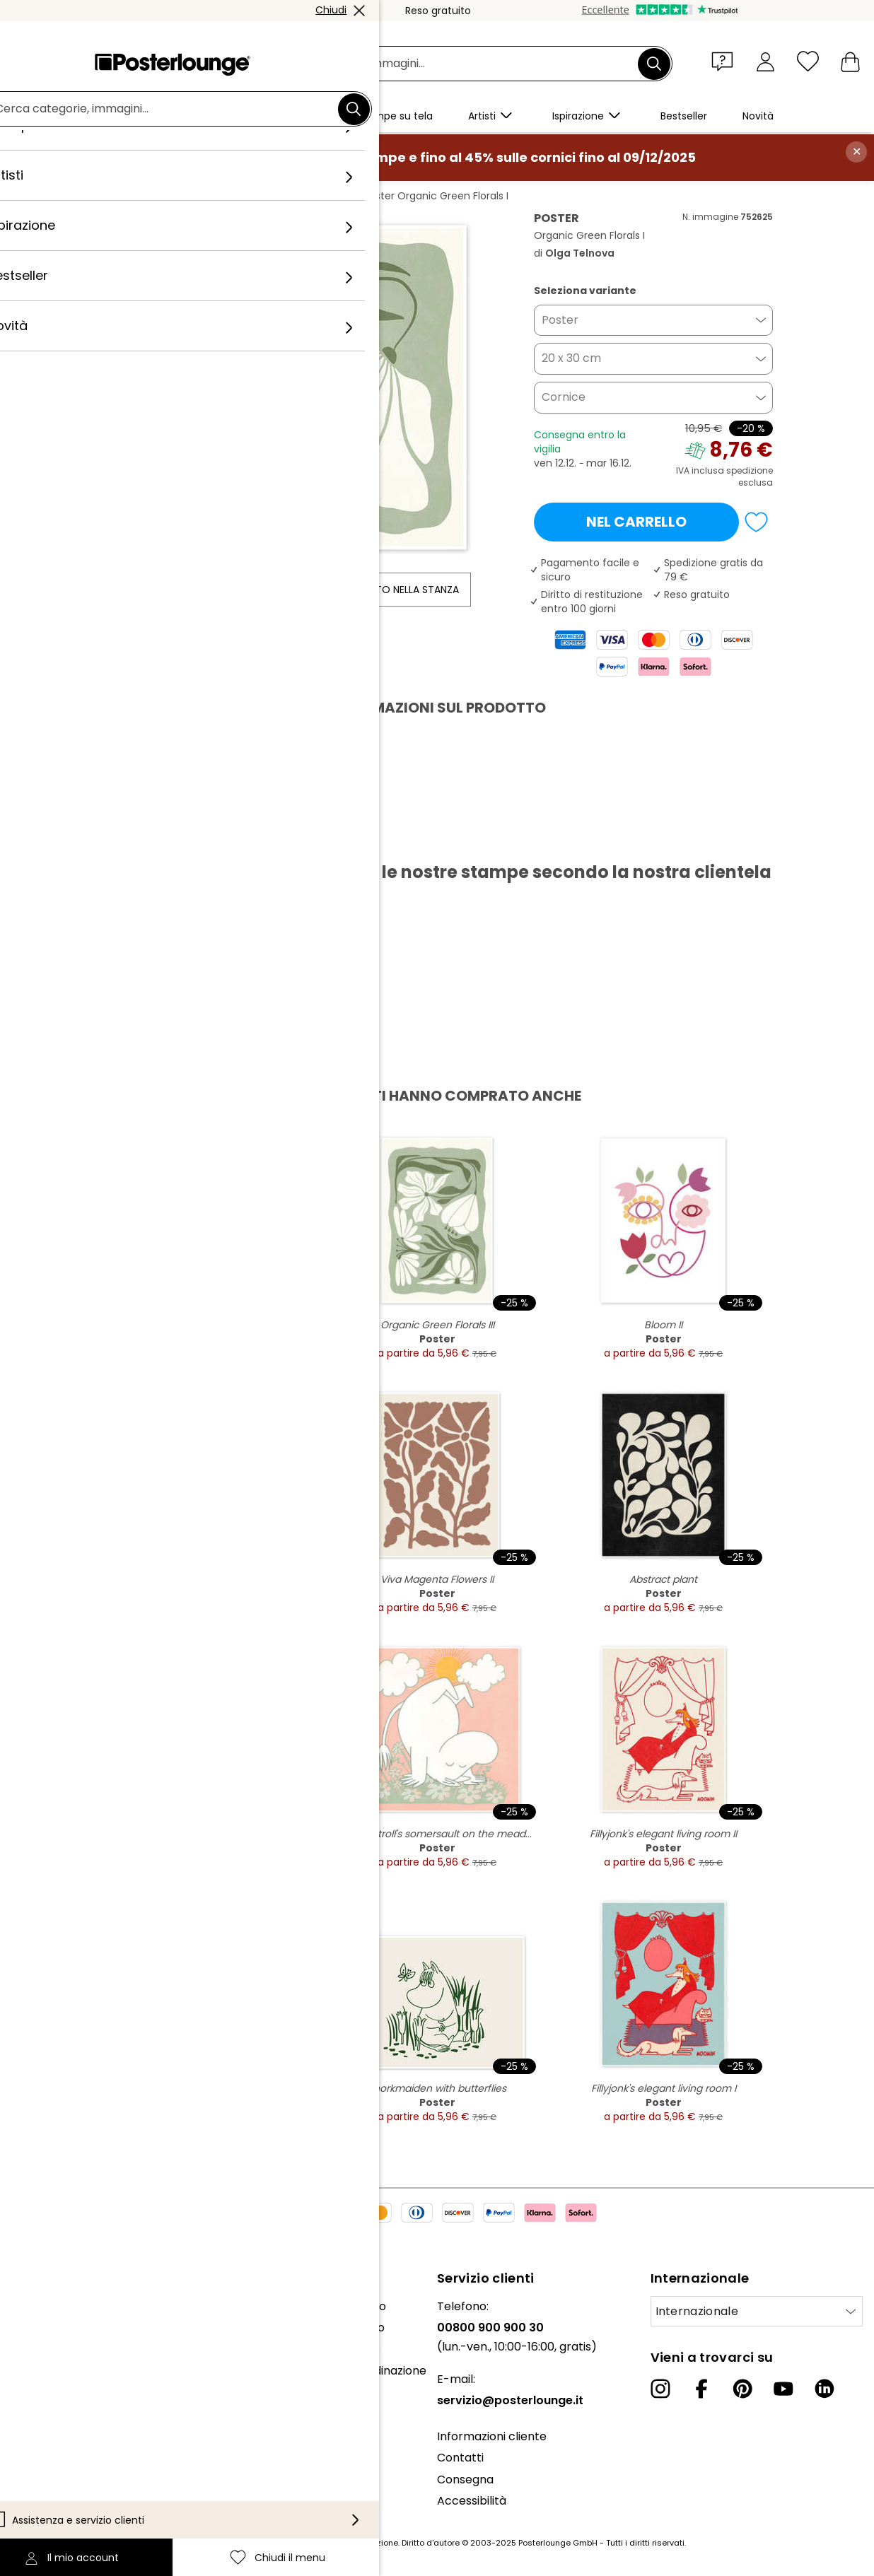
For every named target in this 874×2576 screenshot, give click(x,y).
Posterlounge (140, 196)
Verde (252, 196)
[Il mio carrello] (850, 61)
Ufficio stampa (51, 2385)
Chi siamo (37, 2306)
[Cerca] (654, 63)
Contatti (460, 2457)
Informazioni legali (61, 2506)
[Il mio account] (765, 61)
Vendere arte (48, 2406)
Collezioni (37, 2349)
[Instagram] (660, 2389)
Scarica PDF (151, 839)
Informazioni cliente (492, 2436)
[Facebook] (701, 2389)
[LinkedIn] (824, 2389)
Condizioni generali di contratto (98, 2442)
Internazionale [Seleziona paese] (697, 2311)
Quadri (205, 196)
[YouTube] (783, 2389)
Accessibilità (471, 2501)
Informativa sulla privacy (79, 2463)
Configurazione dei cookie (82, 2485)
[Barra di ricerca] (453, 64)
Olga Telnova (315, 196)
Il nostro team (50, 2327)
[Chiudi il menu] (808, 61)
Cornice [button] (563, 397)
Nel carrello (636, 522)
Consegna (465, 2479)
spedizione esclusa (749, 476)
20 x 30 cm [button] (571, 358)
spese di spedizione (357, 2542)
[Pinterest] (742, 2389)
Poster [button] (560, 320)
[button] (725, 60)
